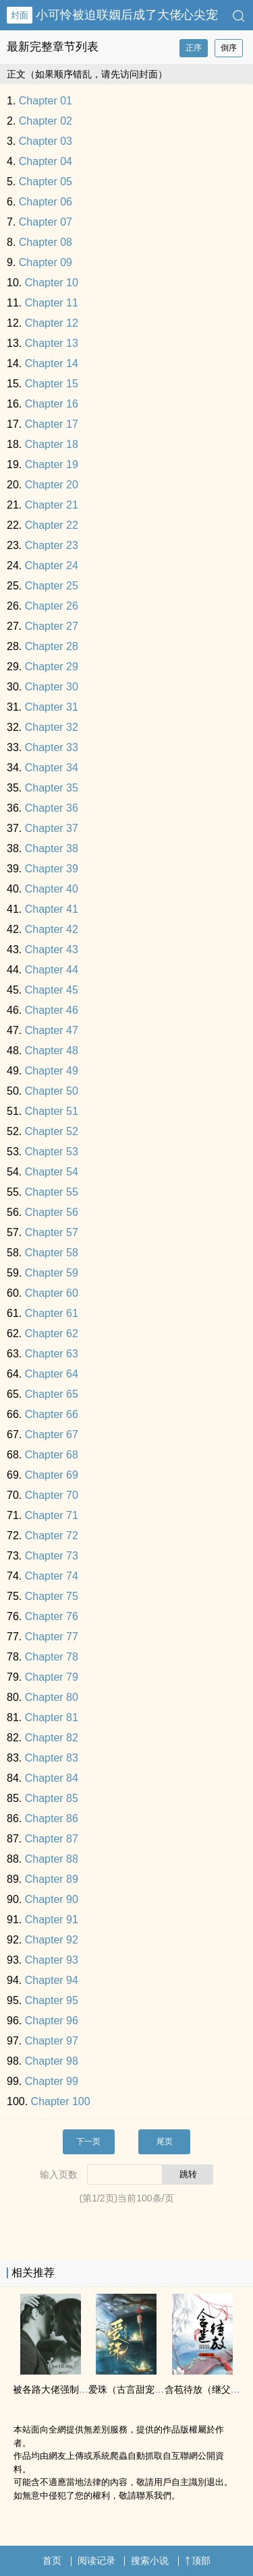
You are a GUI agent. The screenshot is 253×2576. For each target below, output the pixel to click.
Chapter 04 (45, 161)
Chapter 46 (51, 1010)
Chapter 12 (51, 323)
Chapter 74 (51, 1576)
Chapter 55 (51, 1192)
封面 (19, 15)
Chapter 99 (51, 2081)
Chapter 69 (51, 1475)
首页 (52, 2560)
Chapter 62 (51, 1333)
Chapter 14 (51, 363)
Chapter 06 (45, 201)
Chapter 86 (51, 1818)
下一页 (88, 2141)
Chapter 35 (51, 788)
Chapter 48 (51, 1050)
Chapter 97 (51, 2041)
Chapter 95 (51, 2000)
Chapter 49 (51, 1070)
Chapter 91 (51, 1919)
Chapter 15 (51, 383)
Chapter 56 (51, 1212)
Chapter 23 (51, 545)
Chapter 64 (51, 1374)
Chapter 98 (51, 2061)
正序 (194, 48)
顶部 (197, 2560)
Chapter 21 (51, 505)
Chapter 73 (51, 1555)
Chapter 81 (51, 1717)
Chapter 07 (45, 222)
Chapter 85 (51, 1798)
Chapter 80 (51, 1697)
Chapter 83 (51, 1758)
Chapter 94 (51, 1980)
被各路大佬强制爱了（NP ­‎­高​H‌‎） (80, 2389)
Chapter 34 (51, 767)
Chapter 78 (51, 1657)
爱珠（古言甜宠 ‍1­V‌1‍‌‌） (136, 2389)
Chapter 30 (51, 687)
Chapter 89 (51, 1879)
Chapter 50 (51, 1091)
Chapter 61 (51, 1313)
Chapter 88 (51, 1859)
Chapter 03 (45, 141)
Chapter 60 (51, 1293)
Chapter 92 (51, 1939)
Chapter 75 (51, 1596)
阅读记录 (96, 2560)
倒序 (229, 48)
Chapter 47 (51, 1030)
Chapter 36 (51, 808)
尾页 (165, 2141)
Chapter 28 (51, 646)
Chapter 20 (51, 484)
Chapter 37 (51, 828)
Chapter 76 (51, 1616)
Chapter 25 (51, 585)
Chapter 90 (51, 1899)
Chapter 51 (51, 1111)
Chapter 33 (51, 747)
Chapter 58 (51, 1252)
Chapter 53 (51, 1151)
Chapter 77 (51, 1636)
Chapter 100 (60, 2101)
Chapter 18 (51, 444)
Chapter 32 (51, 727)
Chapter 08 (45, 242)
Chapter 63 (51, 1353)
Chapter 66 (51, 1414)
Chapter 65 (51, 1394)
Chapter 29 (51, 666)
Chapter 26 (51, 606)
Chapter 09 (45, 262)
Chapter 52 (51, 1131)
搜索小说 (150, 2560)
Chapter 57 (51, 1232)
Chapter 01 (45, 100)
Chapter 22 (51, 525)
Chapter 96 (51, 2020)
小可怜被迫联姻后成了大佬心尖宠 (127, 15)
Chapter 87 (51, 1838)
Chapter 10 (51, 282)
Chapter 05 (45, 181)
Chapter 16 (51, 404)
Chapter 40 (51, 889)
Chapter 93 (51, 1960)
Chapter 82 (51, 1737)
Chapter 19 (51, 464)
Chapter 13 (51, 343)
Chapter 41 (51, 909)
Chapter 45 (51, 990)
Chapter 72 (51, 1535)
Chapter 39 (51, 868)
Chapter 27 (51, 626)
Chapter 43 (51, 949)
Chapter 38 (51, 848)
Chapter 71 (51, 1515)
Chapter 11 (51, 303)
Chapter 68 (51, 1454)
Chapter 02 (45, 121)
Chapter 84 (51, 1778)
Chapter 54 (51, 1172)
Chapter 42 (51, 929)
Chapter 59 (51, 1273)
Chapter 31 (51, 707)
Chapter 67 (51, 1434)
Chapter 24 (51, 565)
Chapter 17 (51, 424)
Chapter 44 (51, 969)
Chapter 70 (51, 1495)
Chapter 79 (51, 1677)
